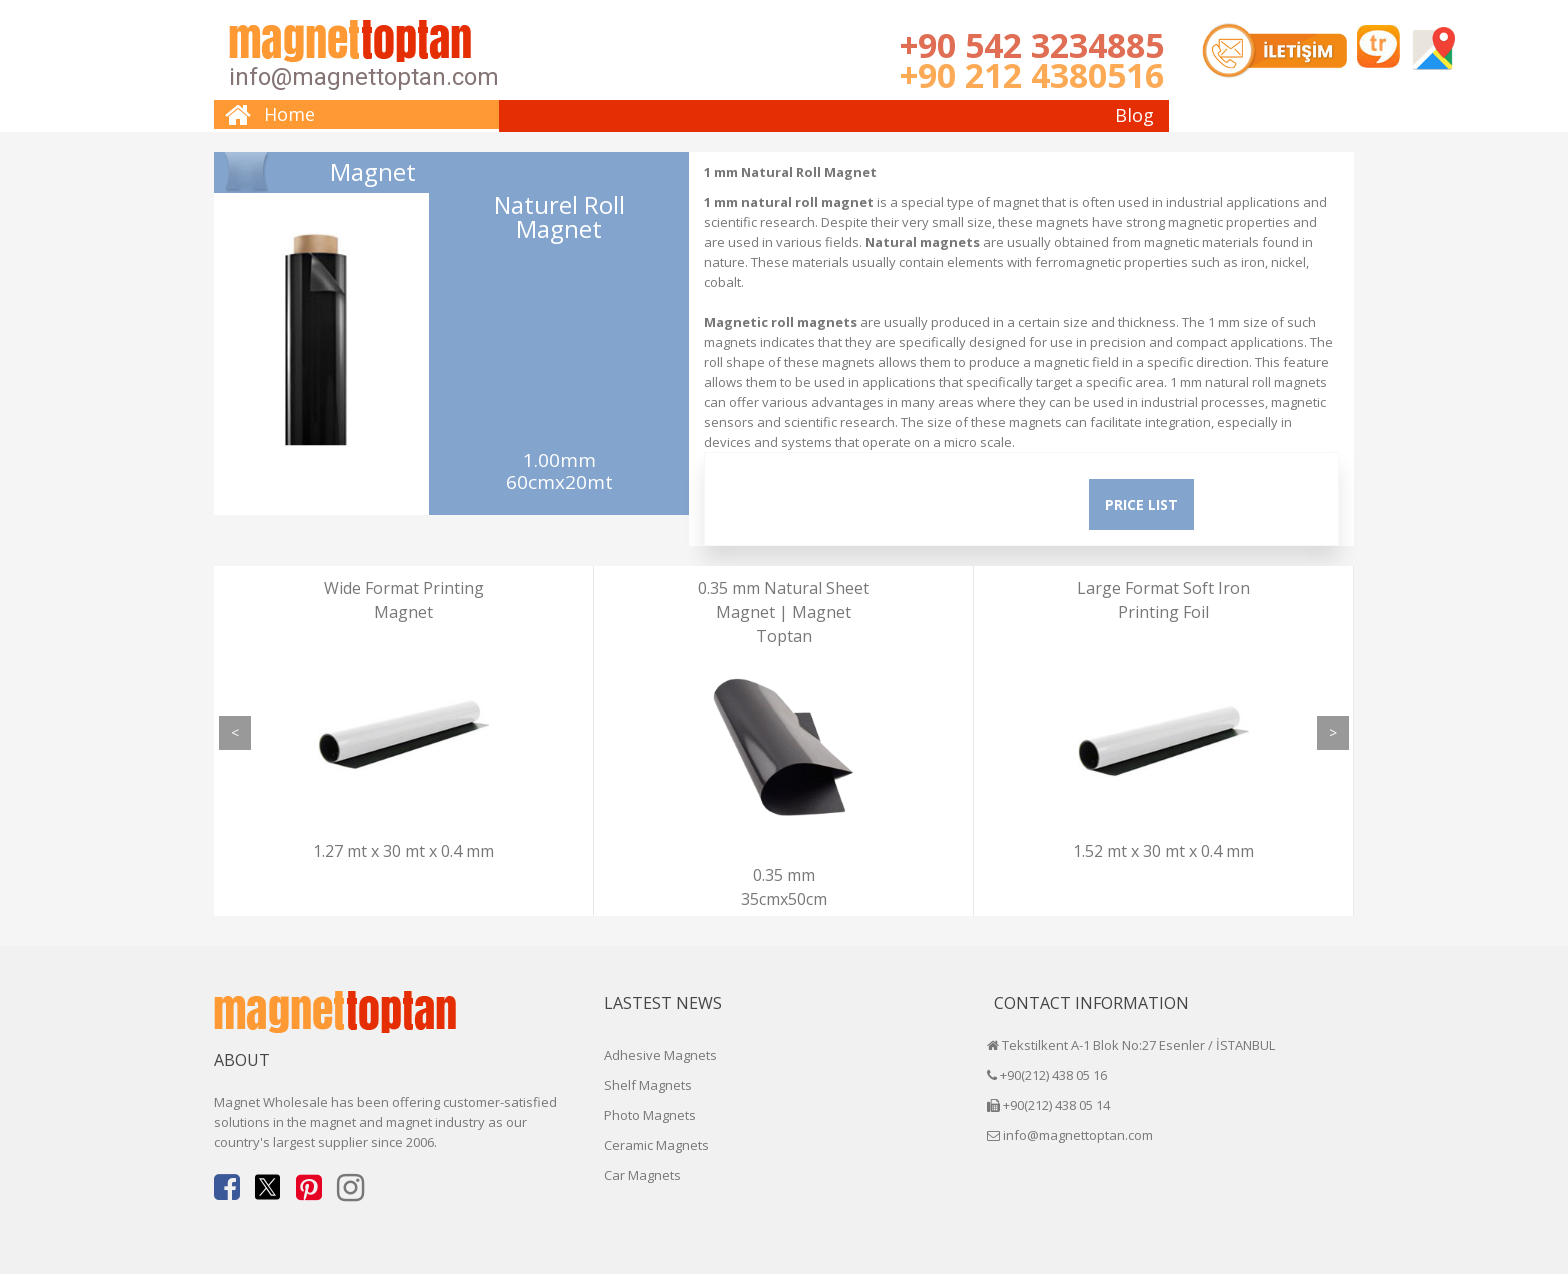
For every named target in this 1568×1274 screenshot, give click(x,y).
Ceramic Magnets (656, 1145)
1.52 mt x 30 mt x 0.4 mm (1163, 851)
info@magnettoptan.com (364, 77)
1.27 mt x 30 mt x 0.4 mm (403, 851)
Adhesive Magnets (660, 1055)
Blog (1134, 115)
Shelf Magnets (648, 1085)
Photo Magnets (650, 1115)
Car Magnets (642, 1175)
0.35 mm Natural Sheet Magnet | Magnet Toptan (783, 612)
